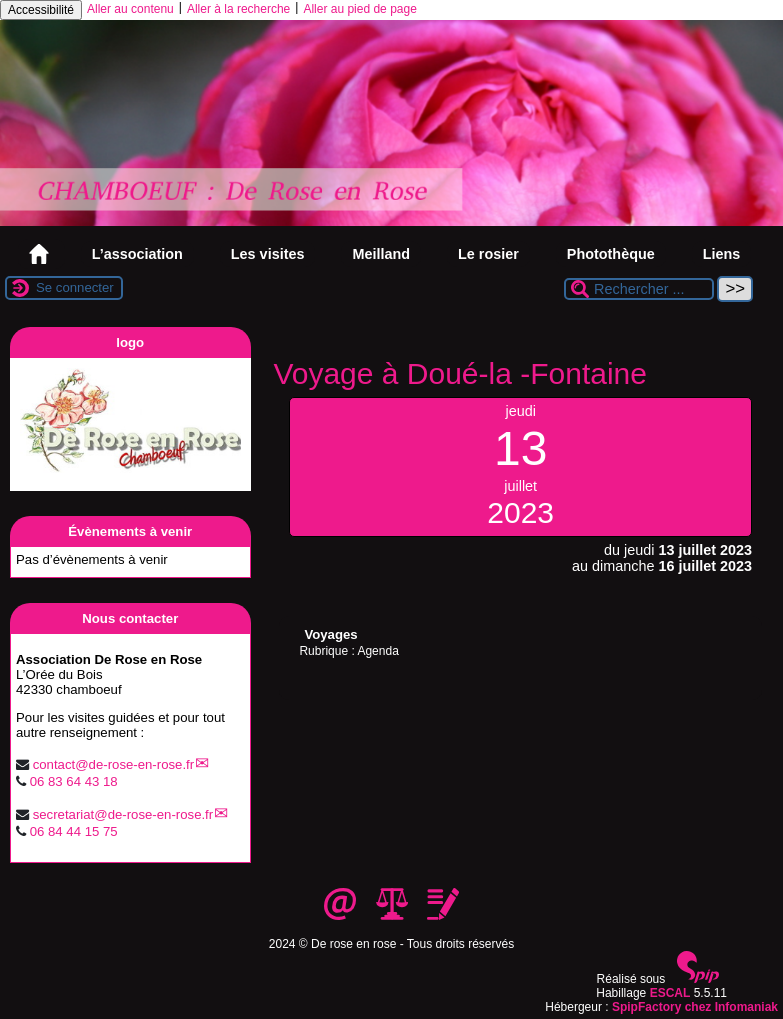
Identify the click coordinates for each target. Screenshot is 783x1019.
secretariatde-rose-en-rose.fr (123, 814)
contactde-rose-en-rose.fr (113, 764)
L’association (137, 254)
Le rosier (488, 254)
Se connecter (75, 287)
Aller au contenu (130, 9)
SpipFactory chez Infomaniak (695, 1007)
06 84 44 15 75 (74, 831)
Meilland (381, 254)
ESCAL (670, 993)
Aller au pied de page (359, 9)
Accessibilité (41, 10)
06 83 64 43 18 (74, 781)
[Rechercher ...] (639, 289)
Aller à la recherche (238, 9)
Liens (722, 254)
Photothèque (611, 254)
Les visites (268, 254)
